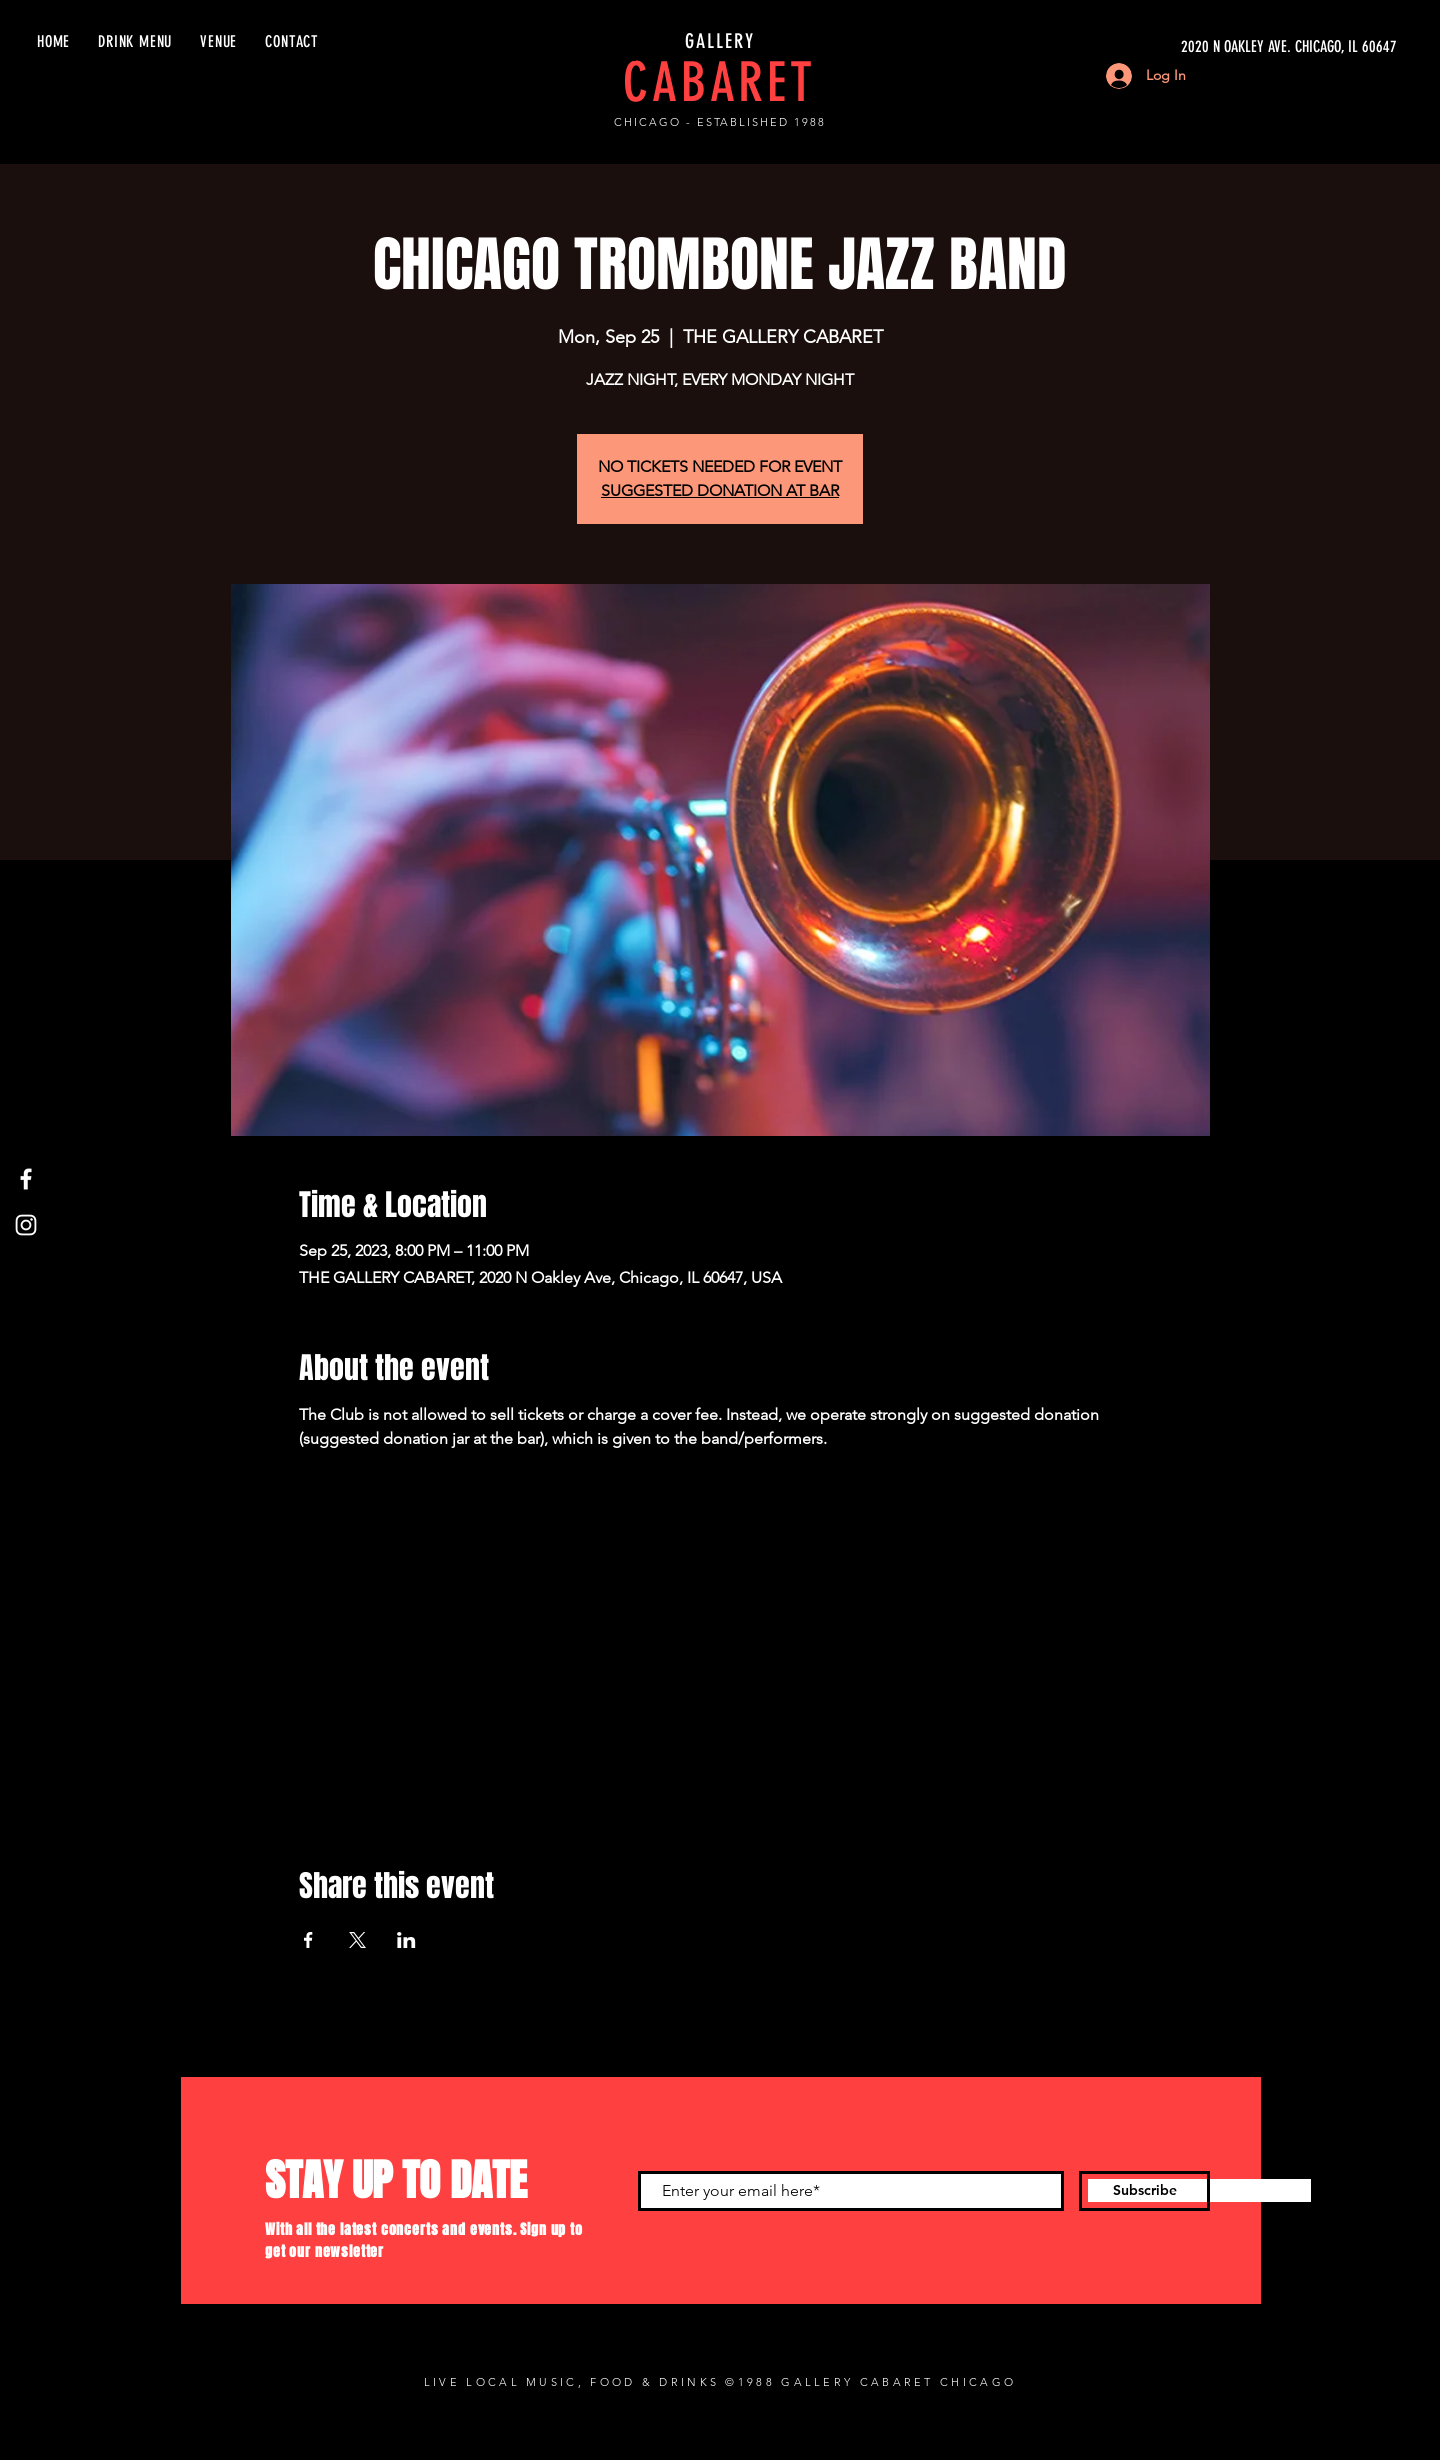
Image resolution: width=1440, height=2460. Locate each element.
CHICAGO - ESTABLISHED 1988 (720, 122)
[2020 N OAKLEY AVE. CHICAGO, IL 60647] (1208, 47)
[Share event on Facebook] (308, 1940)
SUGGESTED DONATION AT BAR (720, 490)
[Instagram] (26, 1225)
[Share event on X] (357, 1940)
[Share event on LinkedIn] (406, 1940)
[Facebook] (26, 1179)
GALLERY (720, 41)
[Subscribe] (1144, 2191)
